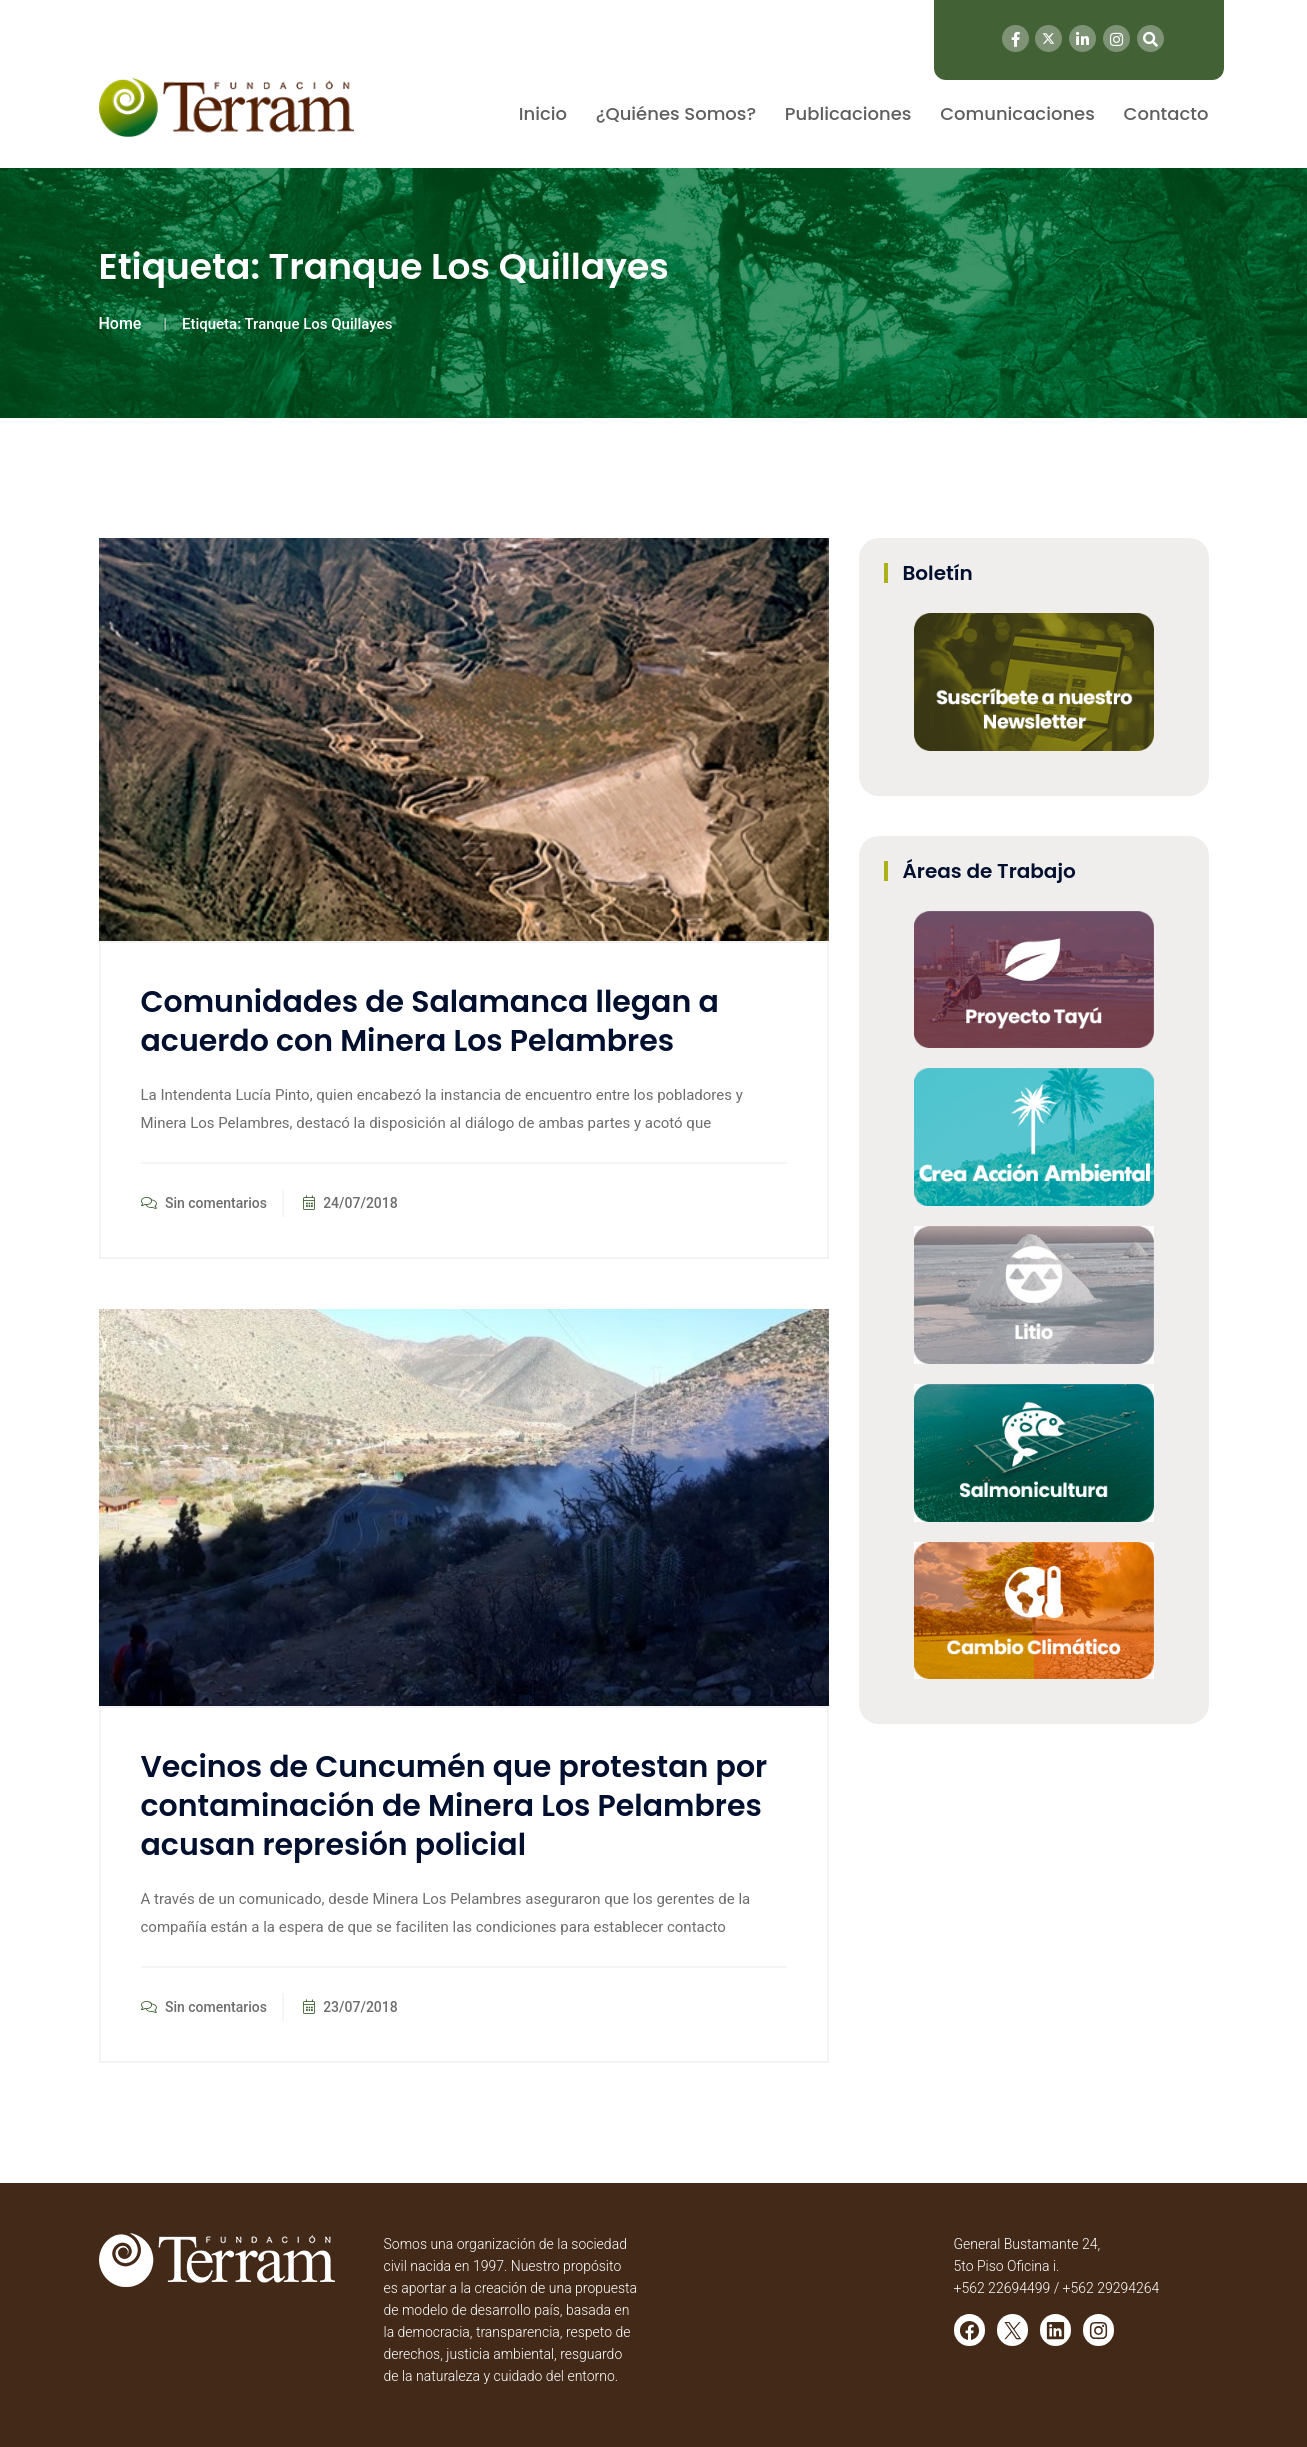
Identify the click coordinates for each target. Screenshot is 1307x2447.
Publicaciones (848, 113)
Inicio (543, 113)
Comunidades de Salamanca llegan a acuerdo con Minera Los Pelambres (430, 1021)
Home (120, 323)
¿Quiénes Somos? (676, 113)
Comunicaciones (1017, 113)
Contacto (1166, 113)
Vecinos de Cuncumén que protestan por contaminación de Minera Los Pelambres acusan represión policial (454, 1806)
